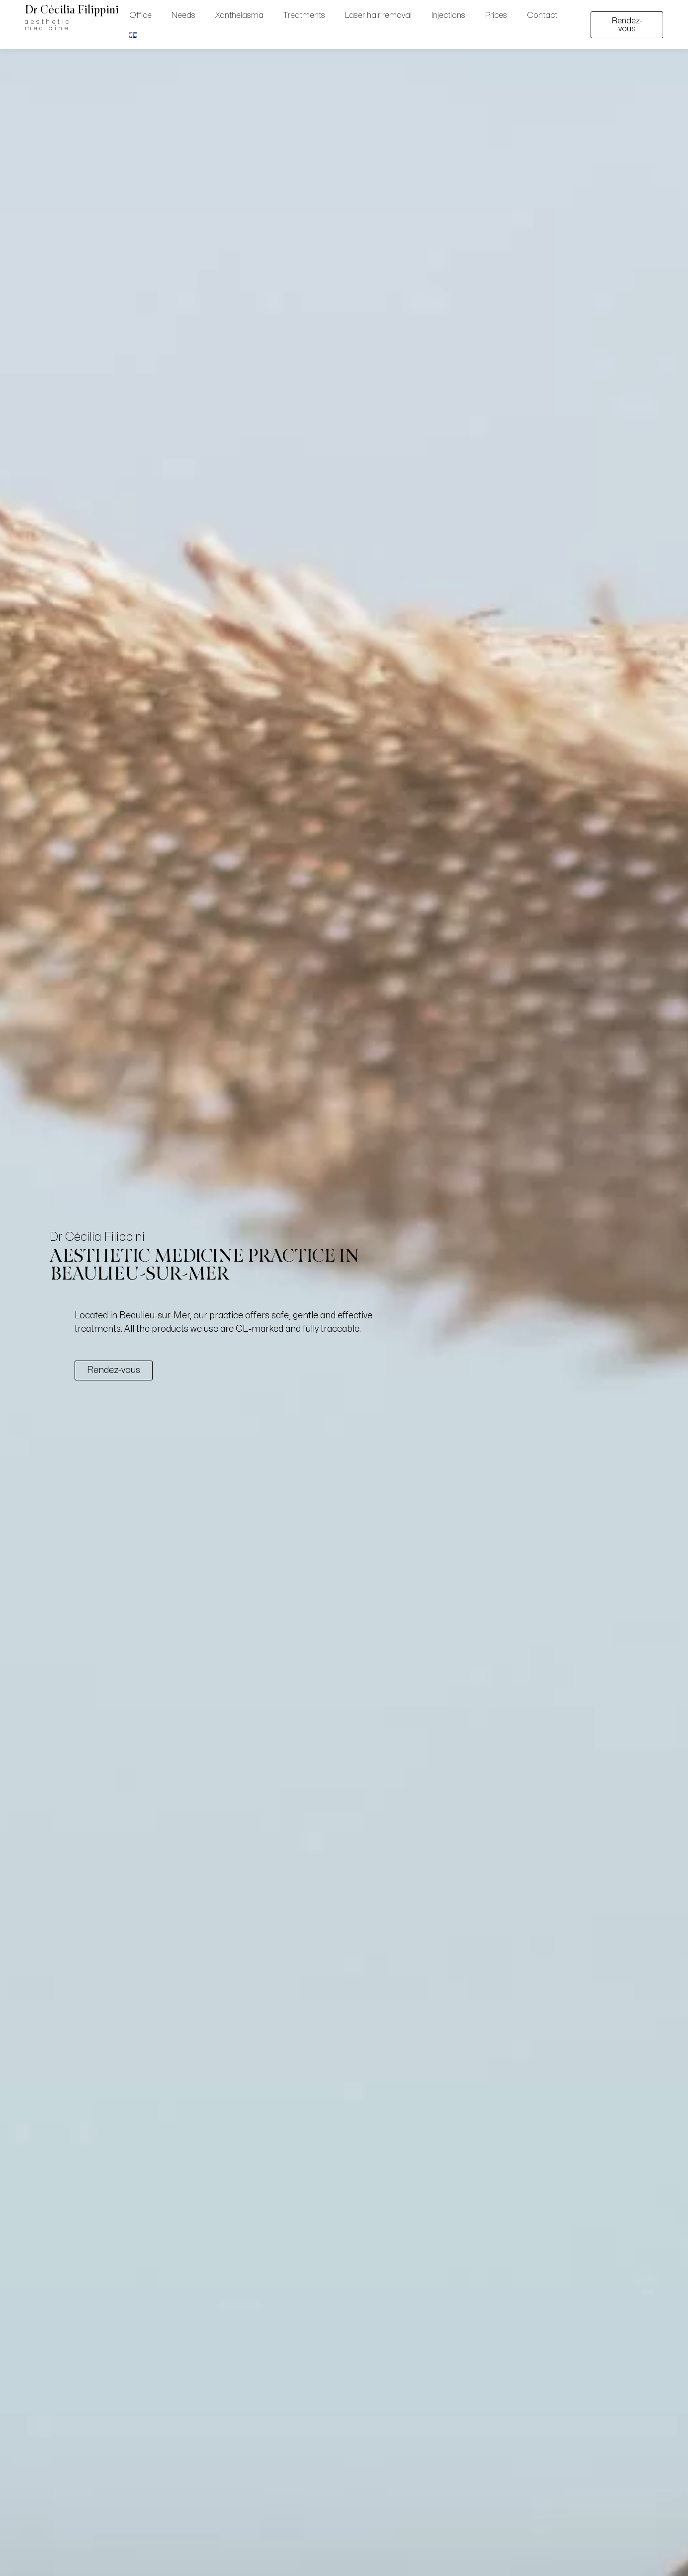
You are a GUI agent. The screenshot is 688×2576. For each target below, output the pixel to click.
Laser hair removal (378, 15)
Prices (496, 15)
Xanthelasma (239, 15)
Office (140, 15)
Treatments (304, 15)
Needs (183, 15)
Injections (448, 15)
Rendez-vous (626, 25)
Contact (542, 15)
